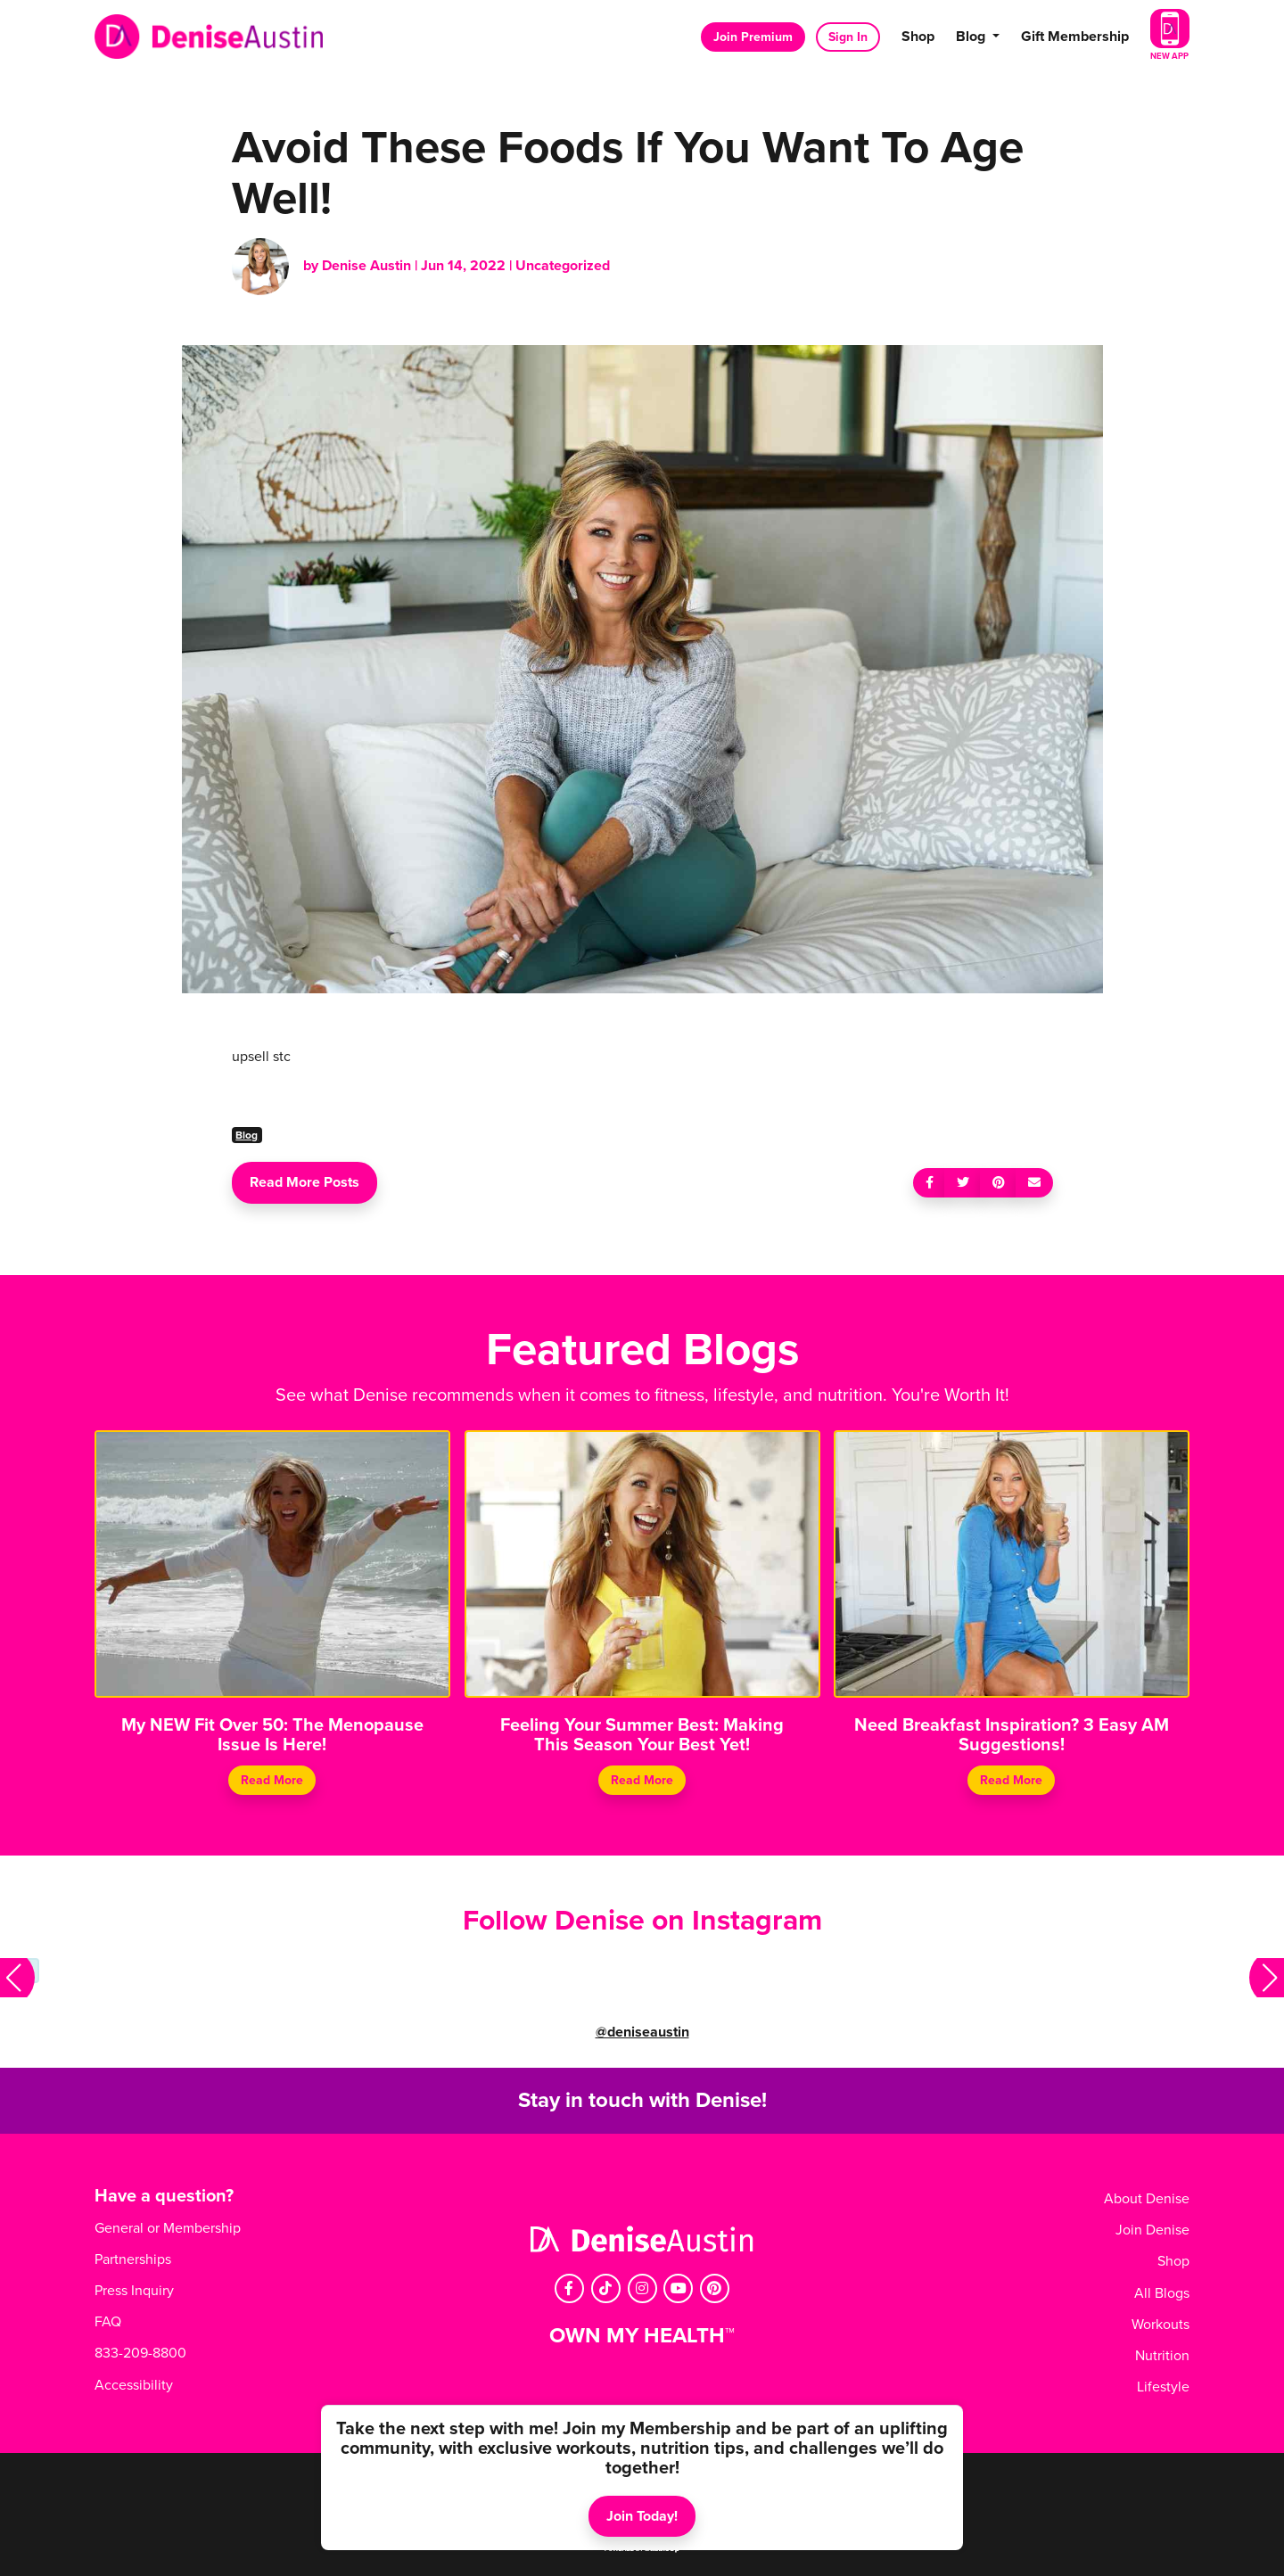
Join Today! (642, 2516)
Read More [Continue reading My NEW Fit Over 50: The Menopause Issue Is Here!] (272, 1780)
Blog (246, 1135)
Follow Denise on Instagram (642, 1921)
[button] (17, 1977)
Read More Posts (304, 1182)
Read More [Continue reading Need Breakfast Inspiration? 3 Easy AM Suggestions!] (1012, 1780)
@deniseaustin (642, 2032)
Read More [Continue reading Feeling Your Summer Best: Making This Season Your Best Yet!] (642, 1780)
